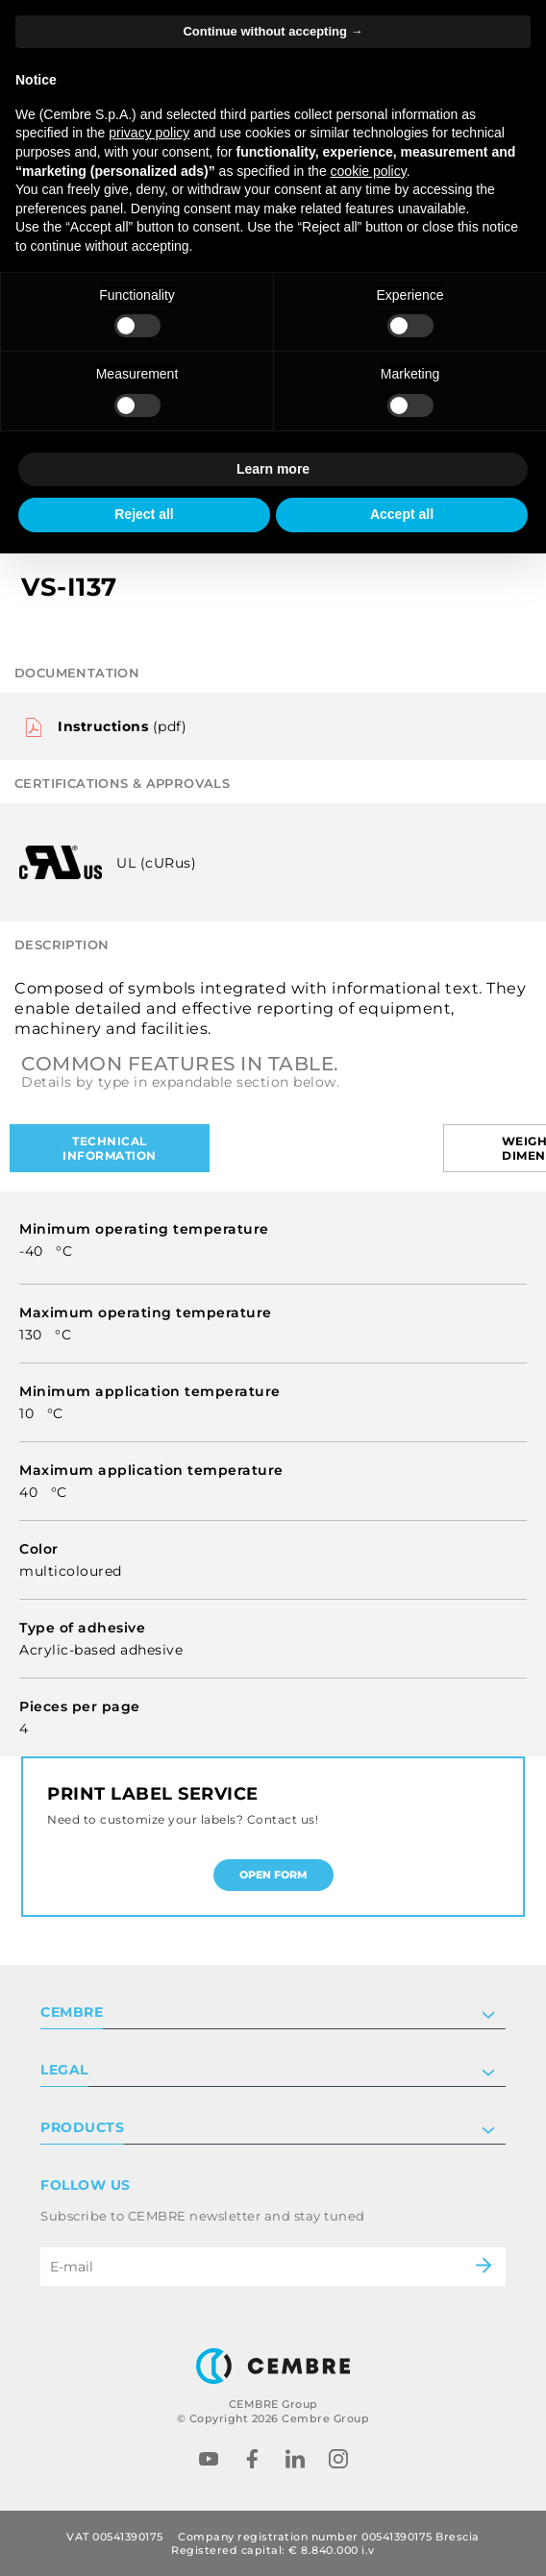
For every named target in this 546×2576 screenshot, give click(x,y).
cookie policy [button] (369, 171)
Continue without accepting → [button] (272, 31)
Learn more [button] (273, 469)
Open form (273, 1874)
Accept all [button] (402, 514)
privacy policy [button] (149, 132)
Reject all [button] (143, 514)
